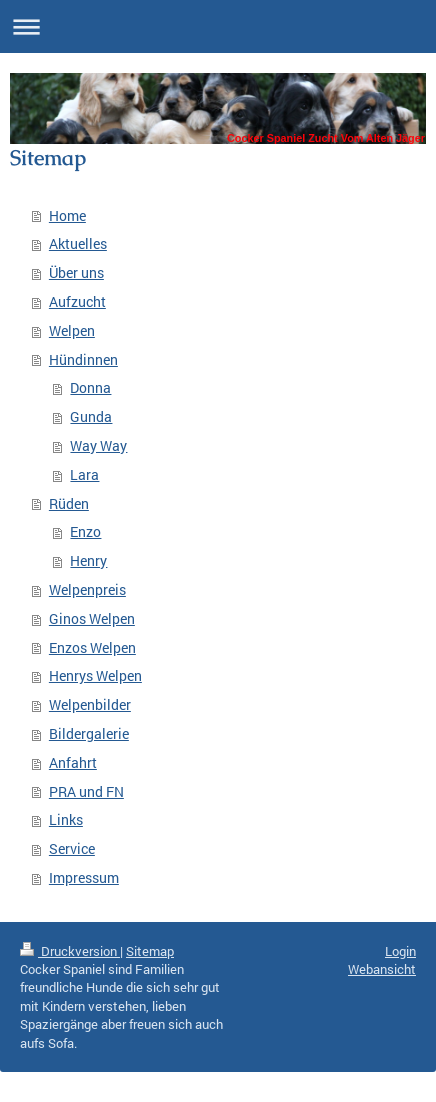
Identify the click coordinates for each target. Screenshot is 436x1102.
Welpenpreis (87, 589)
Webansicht (382, 969)
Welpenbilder (90, 704)
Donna (90, 387)
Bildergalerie (89, 733)
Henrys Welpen (95, 675)
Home (67, 215)
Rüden (69, 503)
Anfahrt (73, 762)
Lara (84, 474)
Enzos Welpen (92, 647)
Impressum (84, 877)
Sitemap (150, 951)
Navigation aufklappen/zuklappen (218, 26)
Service (72, 848)
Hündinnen (83, 359)
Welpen (72, 330)
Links (66, 819)
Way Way (98, 445)
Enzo (85, 531)
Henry (88, 560)
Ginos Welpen (92, 618)
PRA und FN (86, 791)
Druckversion (70, 951)
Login (400, 951)
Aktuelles (78, 243)
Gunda (91, 416)
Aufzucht (77, 301)
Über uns (76, 272)
